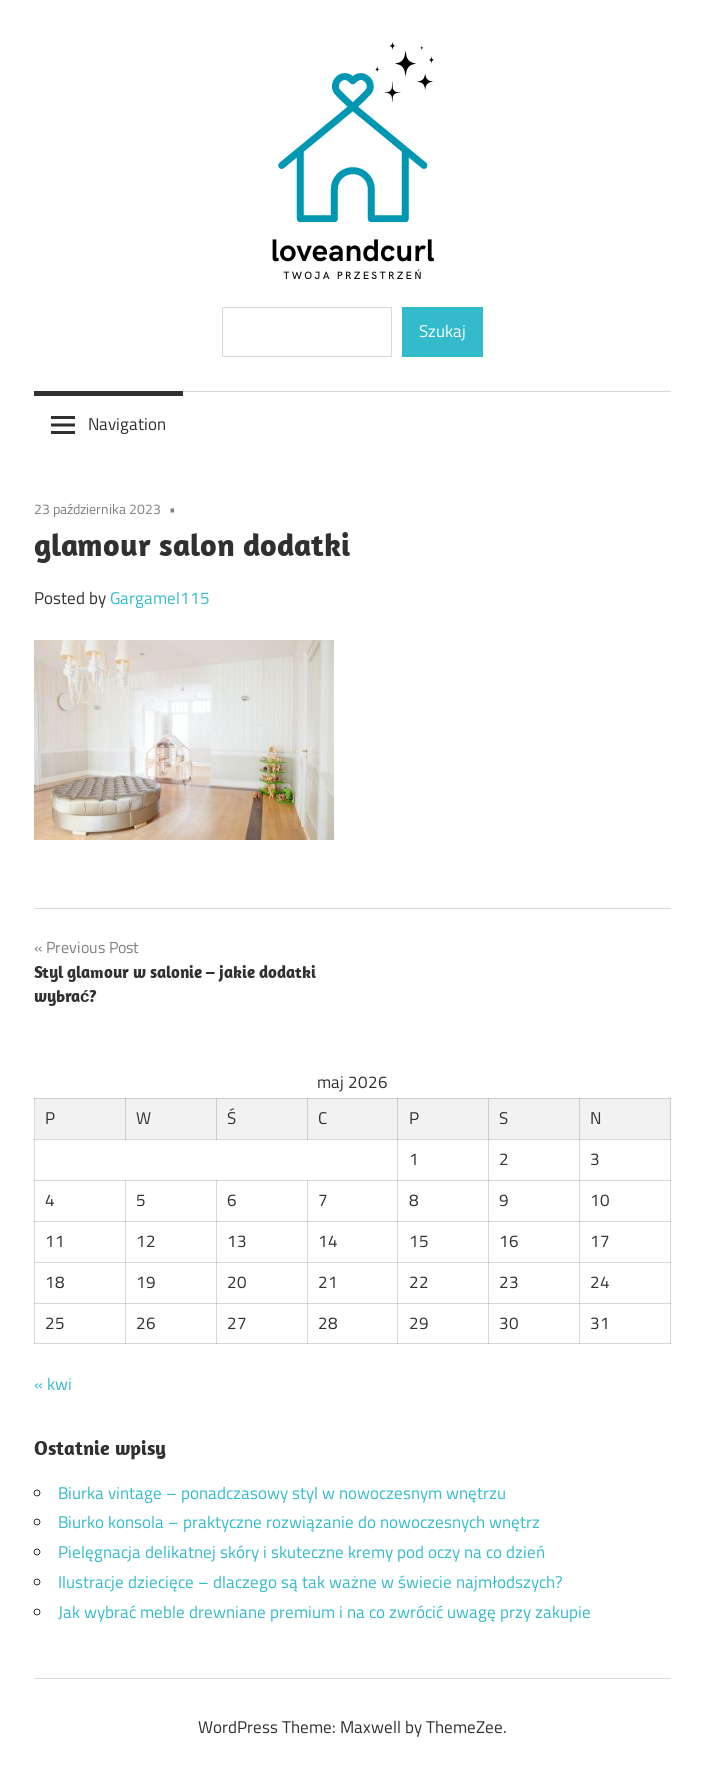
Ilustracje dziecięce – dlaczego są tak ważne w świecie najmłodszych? (310, 1582)
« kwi (53, 1384)
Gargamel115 (160, 598)
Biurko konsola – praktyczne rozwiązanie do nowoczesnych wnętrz (299, 1522)
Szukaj (442, 331)
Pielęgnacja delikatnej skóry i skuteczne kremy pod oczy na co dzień (301, 1552)
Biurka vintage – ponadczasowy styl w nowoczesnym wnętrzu (282, 1493)
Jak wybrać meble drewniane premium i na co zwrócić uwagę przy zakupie (324, 1612)
